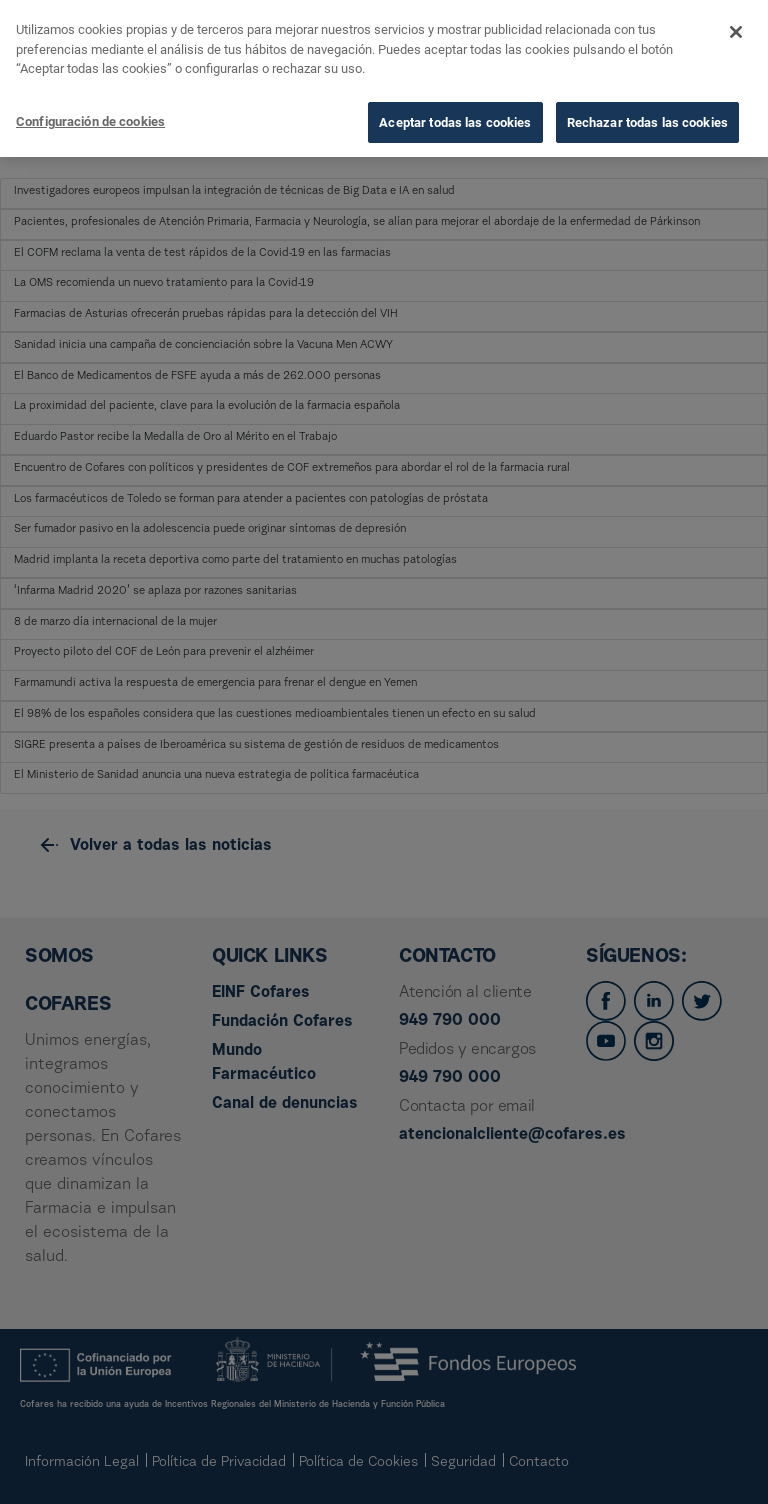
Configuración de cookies (90, 118)
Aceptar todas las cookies (455, 119)
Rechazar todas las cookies (647, 119)
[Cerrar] (736, 29)
